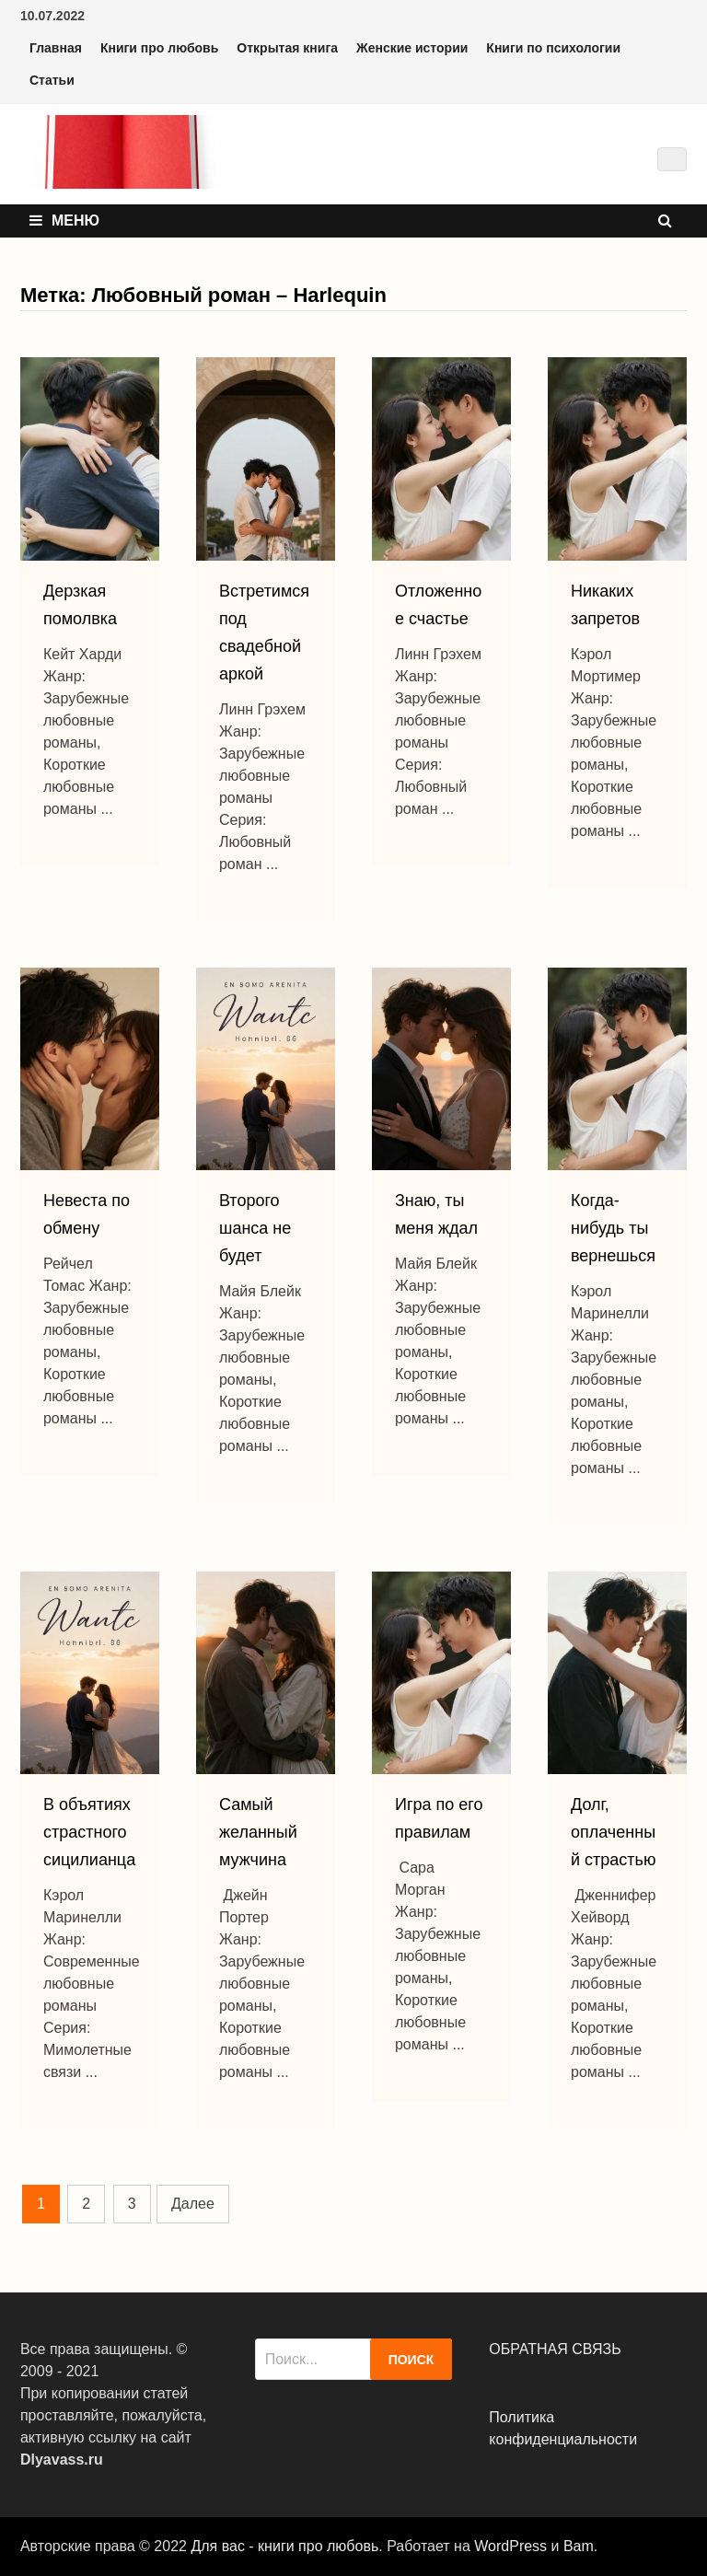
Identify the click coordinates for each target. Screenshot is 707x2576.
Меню (64, 220)
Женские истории (412, 48)
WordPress (510, 2546)
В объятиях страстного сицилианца (89, 1832)
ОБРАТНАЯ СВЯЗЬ (554, 2349)
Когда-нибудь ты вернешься (613, 1228)
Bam (578, 2546)
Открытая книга (287, 48)
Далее (192, 2203)
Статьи (52, 80)
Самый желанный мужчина (258, 1832)
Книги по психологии (553, 48)
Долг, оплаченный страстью (613, 1832)
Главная (55, 48)
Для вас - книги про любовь (284, 2546)
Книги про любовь (159, 48)
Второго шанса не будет (255, 1228)
